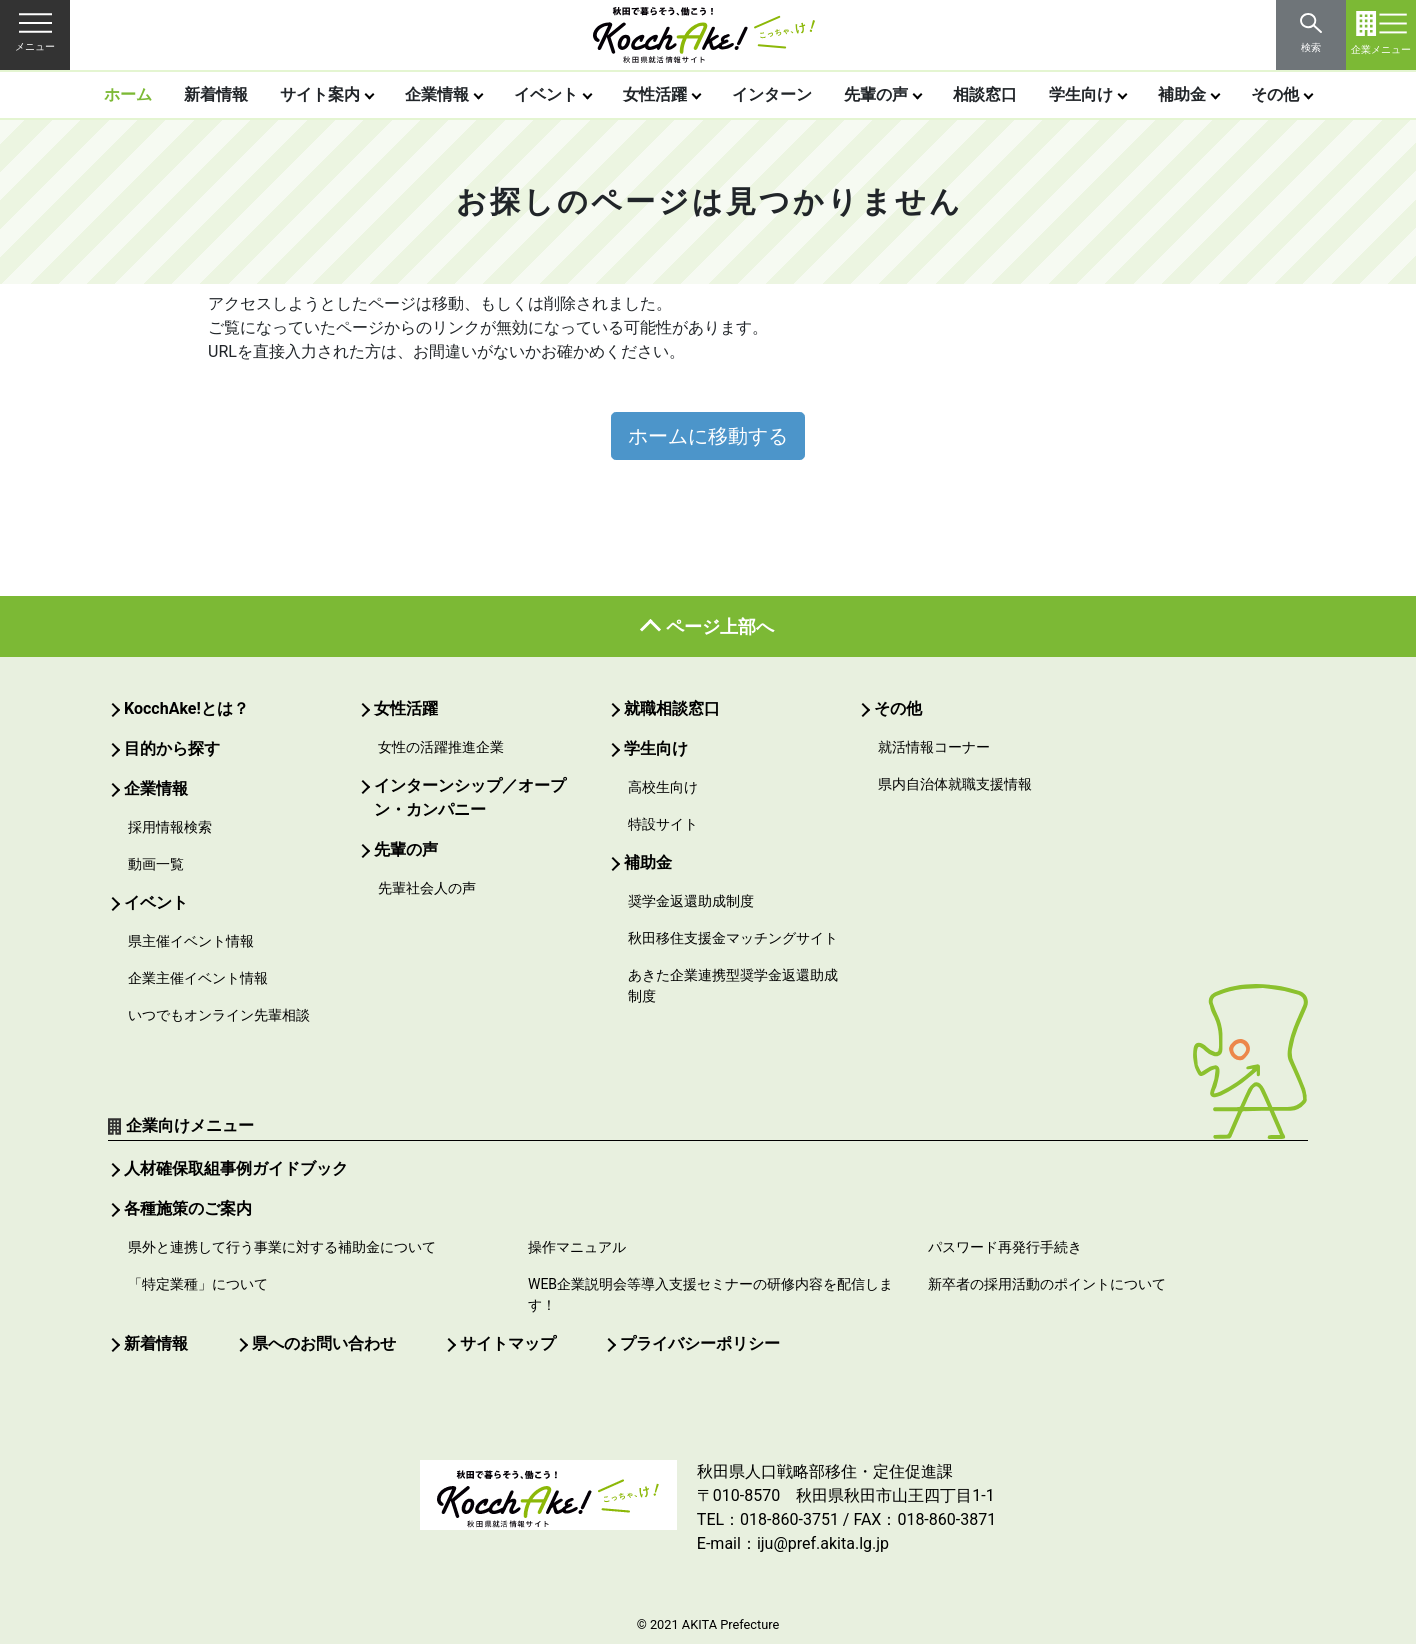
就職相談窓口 (672, 708)
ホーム (128, 94)
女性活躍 (655, 94)
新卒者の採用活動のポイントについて (1047, 1284)
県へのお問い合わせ (324, 1343)
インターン (772, 94)
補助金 (1182, 94)
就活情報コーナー (934, 747)
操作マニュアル (577, 1247)
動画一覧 (156, 864)
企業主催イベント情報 (198, 978)
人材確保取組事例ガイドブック (236, 1168)
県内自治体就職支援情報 (955, 784)
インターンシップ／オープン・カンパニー (470, 797)
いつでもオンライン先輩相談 (219, 1015)
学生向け (1081, 94)
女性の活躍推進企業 (441, 747)
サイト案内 (320, 94)
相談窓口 (985, 94)
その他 (1275, 94)
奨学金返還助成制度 (691, 901)
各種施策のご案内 (188, 1208)
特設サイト (663, 824)
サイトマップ (508, 1343)
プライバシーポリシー (700, 1343)
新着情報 (216, 94)
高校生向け (663, 787)
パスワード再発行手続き (1005, 1247)
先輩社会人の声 (427, 888)
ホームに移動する (708, 436)
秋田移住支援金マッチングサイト (733, 938)
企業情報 (437, 94)
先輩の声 (876, 94)
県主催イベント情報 (191, 941)
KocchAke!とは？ (186, 708)
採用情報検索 (170, 827)
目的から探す (172, 748)
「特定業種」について (198, 1284)
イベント (546, 94)
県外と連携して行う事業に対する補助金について (282, 1247)
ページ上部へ (720, 626)
